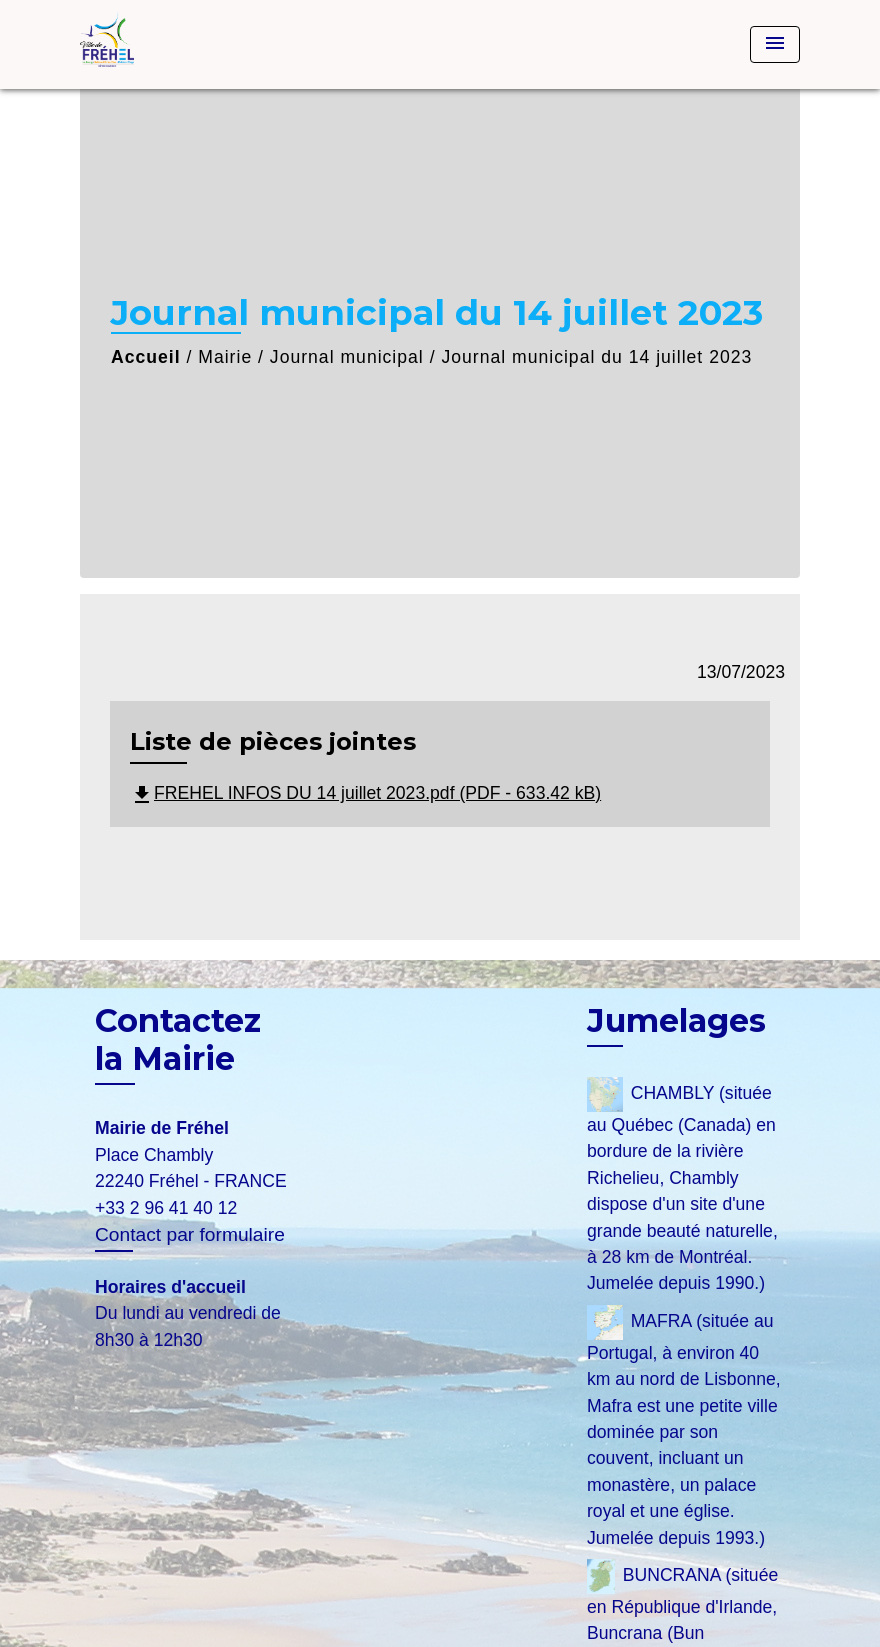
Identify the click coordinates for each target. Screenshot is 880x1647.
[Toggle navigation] (775, 44)
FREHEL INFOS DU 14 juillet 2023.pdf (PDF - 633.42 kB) (365, 793)
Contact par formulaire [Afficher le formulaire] (190, 1234)
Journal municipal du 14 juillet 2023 (596, 357)
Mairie (225, 357)
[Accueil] (205, 44)
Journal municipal (347, 357)
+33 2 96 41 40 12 (166, 1208)
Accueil (146, 357)
